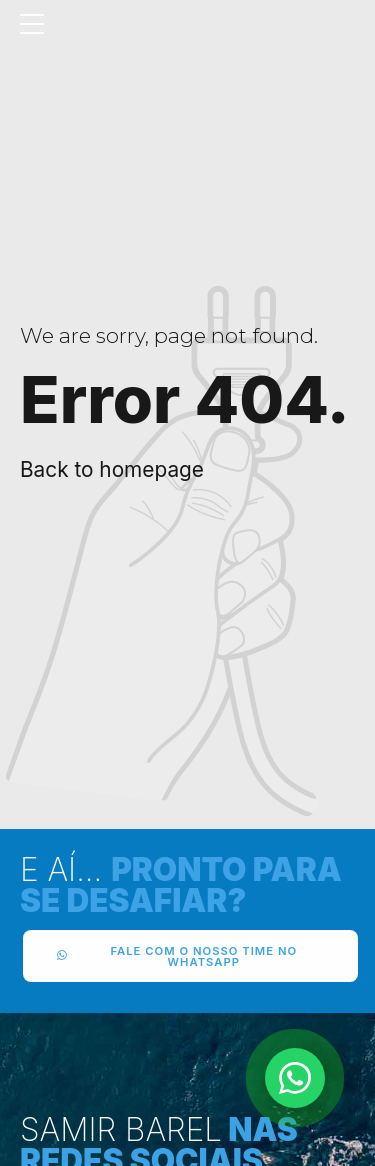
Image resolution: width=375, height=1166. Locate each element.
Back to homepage (112, 469)
